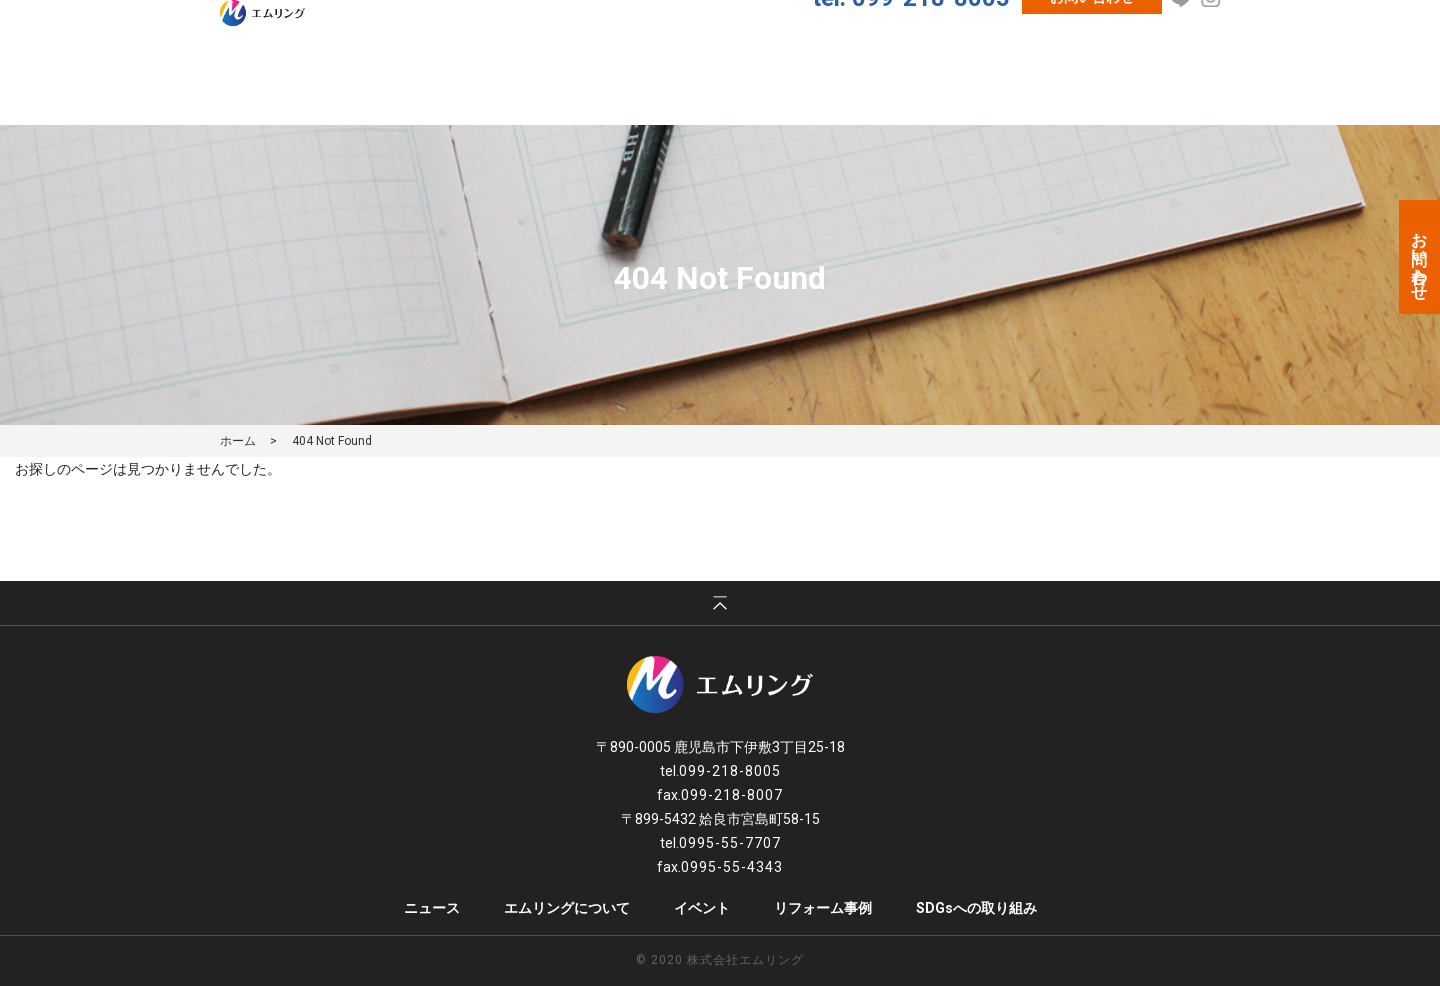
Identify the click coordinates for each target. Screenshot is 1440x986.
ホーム (238, 441)
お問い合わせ (1092, 46)
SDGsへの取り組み (976, 908)
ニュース (506, 89)
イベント (771, 89)
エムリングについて (639, 89)
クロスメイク (1022, 89)
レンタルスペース (1162, 89)
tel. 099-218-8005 (911, 47)
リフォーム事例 (889, 89)
